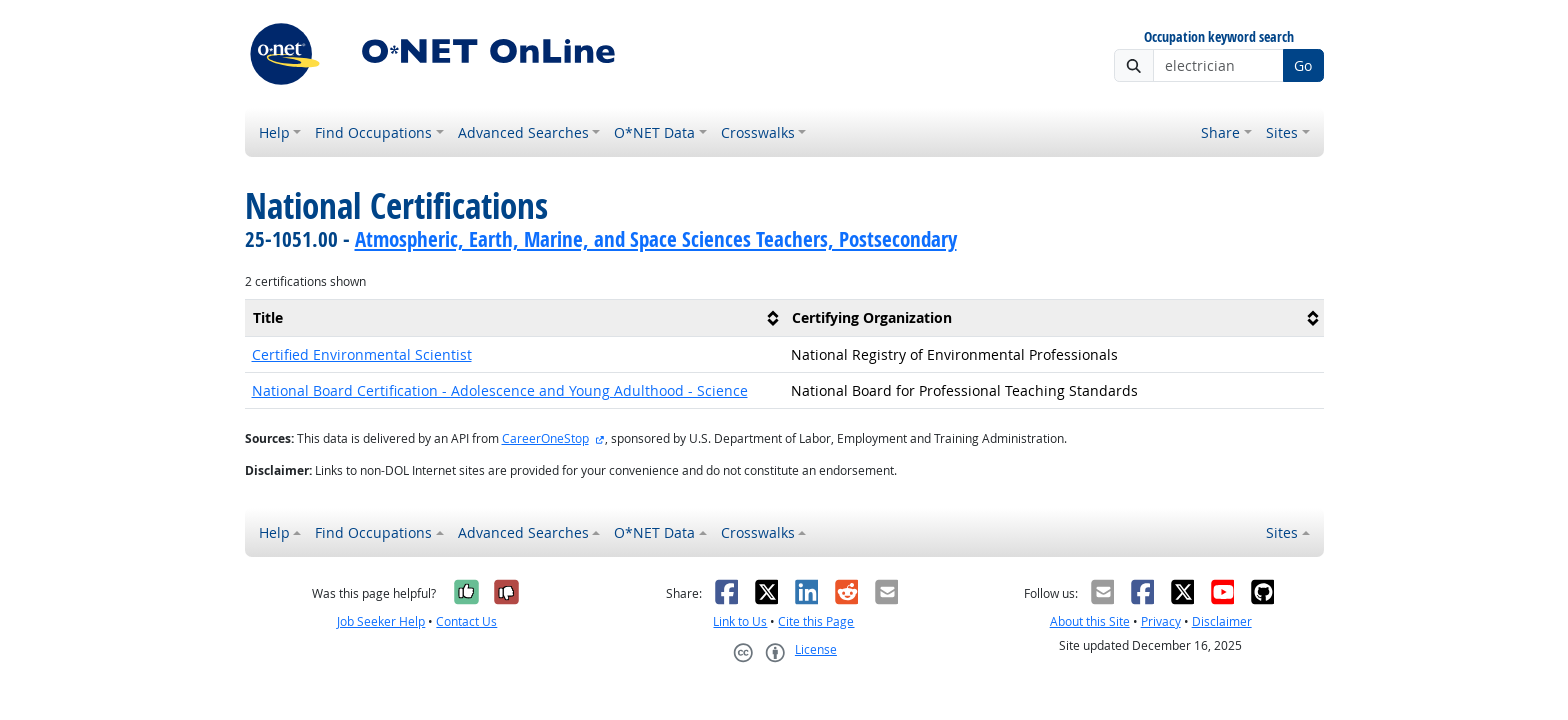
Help (274, 132)
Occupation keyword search (1219, 37)
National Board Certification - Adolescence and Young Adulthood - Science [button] (500, 390)
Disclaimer (1222, 621)
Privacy (1161, 621)
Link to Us (740, 621)
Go (1303, 65)
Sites (1282, 132)
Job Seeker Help (381, 621)
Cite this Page (816, 621)
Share (1220, 132)
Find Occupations (373, 132)
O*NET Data (654, 132)
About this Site (1090, 621)
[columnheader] (515, 317)
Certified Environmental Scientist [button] (362, 354)
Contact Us (466, 621)
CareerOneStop (545, 438)
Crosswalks (758, 132)
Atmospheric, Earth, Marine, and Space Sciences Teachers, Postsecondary (656, 239)
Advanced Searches (523, 132)
